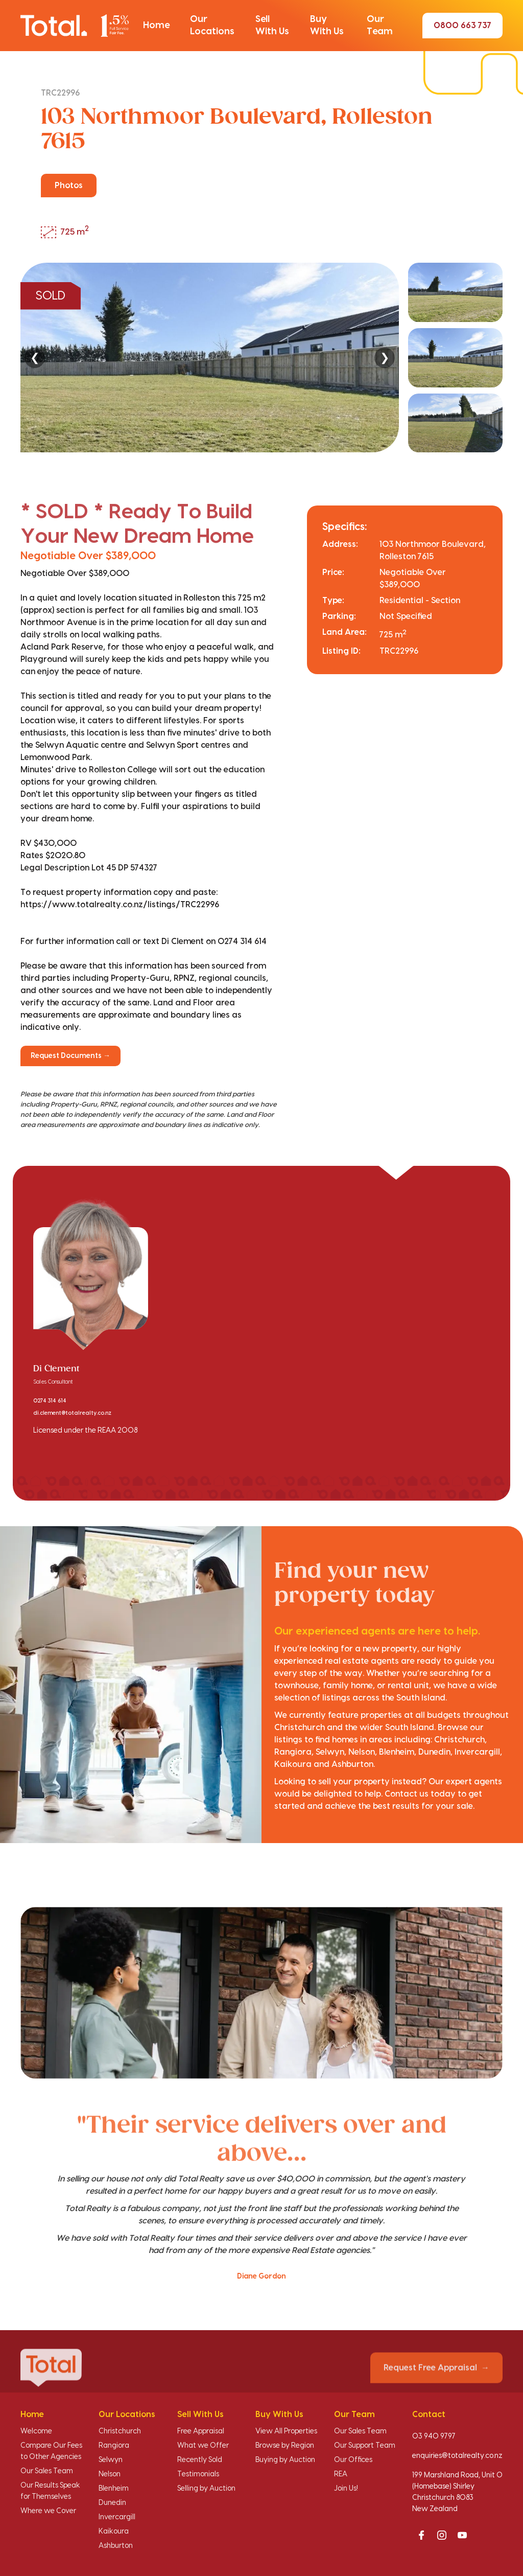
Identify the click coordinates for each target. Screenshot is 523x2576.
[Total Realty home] (74, 25)
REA (340, 2474)
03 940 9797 (434, 2436)
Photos (69, 185)
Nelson (110, 2474)
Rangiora (114, 2445)
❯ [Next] (384, 357)
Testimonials (198, 2474)
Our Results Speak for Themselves (50, 2491)
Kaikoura (114, 2531)
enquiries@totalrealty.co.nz (457, 2455)
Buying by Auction (285, 2460)
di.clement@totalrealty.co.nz (72, 1413)
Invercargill (117, 2517)
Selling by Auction (206, 2488)
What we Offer (203, 2445)
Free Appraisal (200, 2431)
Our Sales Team (46, 2471)
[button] (156, 25)
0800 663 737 (462, 25)
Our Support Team (364, 2445)
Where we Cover (48, 2511)
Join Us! (346, 2488)
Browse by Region (284, 2445)
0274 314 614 (49, 1401)
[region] (261, 357)
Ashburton (116, 2545)
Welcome (36, 2431)
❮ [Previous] (34, 357)
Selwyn (111, 2460)
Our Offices (353, 2460)
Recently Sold (199, 2460)
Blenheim (114, 2488)
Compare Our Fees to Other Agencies (51, 2451)
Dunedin (112, 2502)
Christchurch (120, 2431)
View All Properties (286, 2431)
